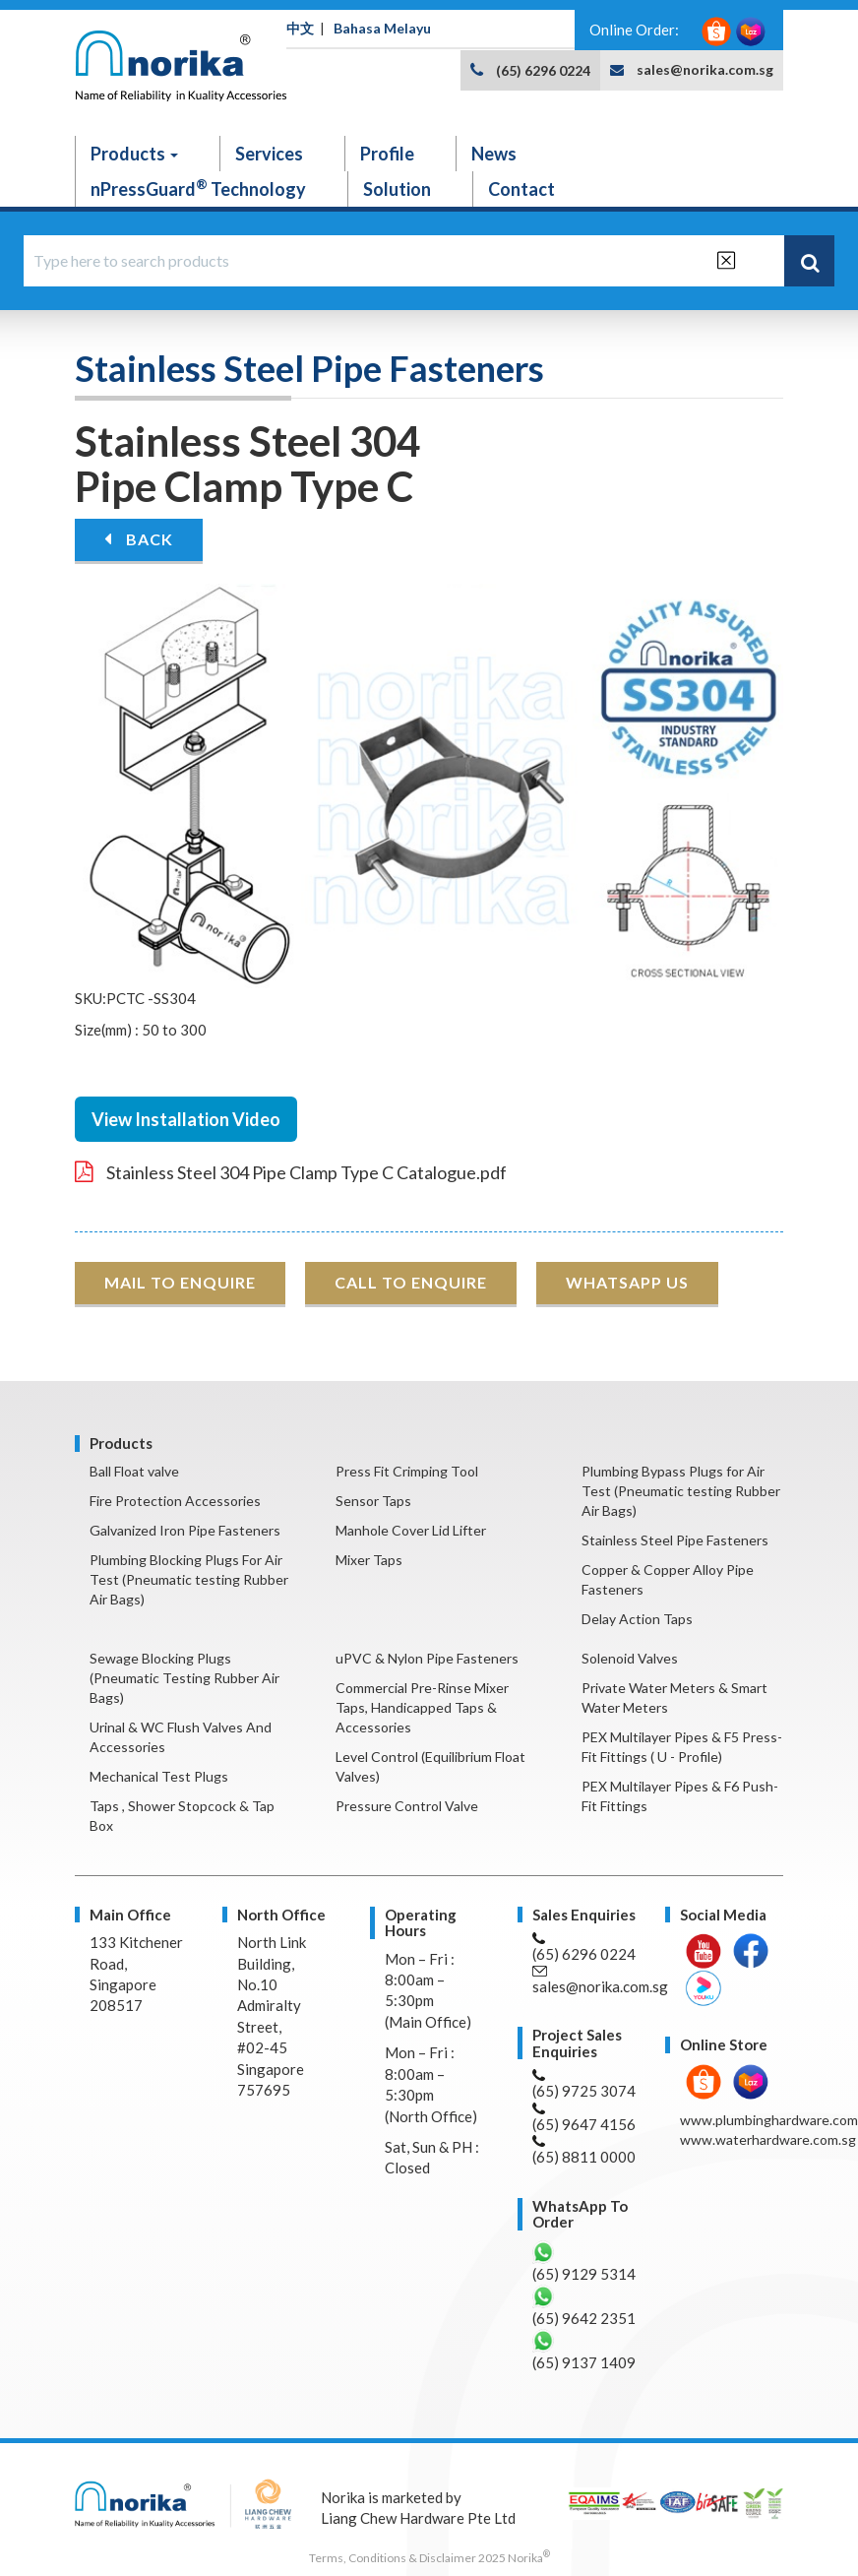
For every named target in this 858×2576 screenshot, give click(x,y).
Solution (397, 189)
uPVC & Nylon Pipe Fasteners (427, 1658)
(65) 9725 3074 (584, 2084)
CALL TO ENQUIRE (411, 1282)
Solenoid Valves (630, 1658)
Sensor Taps (373, 1500)
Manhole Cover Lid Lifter (411, 1530)
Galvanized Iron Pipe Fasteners (185, 1530)
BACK (138, 539)
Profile (387, 153)
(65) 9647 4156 (584, 2118)
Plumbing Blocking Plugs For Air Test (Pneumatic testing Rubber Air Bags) (189, 1579)
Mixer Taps (369, 1559)
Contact (521, 189)
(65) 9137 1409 (584, 2350)
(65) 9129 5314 (584, 2261)
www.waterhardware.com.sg (768, 2139)
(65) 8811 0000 (584, 2150)
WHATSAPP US (627, 1282)
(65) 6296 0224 (543, 70)
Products (134, 153)
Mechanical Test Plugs (159, 1776)
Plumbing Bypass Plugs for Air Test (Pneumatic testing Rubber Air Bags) (681, 1491)
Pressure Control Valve (407, 1805)
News (494, 153)
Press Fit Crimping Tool (407, 1471)
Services (269, 153)
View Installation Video (186, 1119)
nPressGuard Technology (198, 188)
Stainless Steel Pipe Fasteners (675, 1540)
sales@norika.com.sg (705, 69)
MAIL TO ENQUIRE (180, 1282)
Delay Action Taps (637, 1618)
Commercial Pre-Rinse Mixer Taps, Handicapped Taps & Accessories (422, 1707)
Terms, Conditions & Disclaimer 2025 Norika (429, 2557)
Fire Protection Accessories (175, 1500)
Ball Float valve (134, 1471)
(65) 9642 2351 (584, 2306)
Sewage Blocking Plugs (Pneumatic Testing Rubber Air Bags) (184, 1678)
